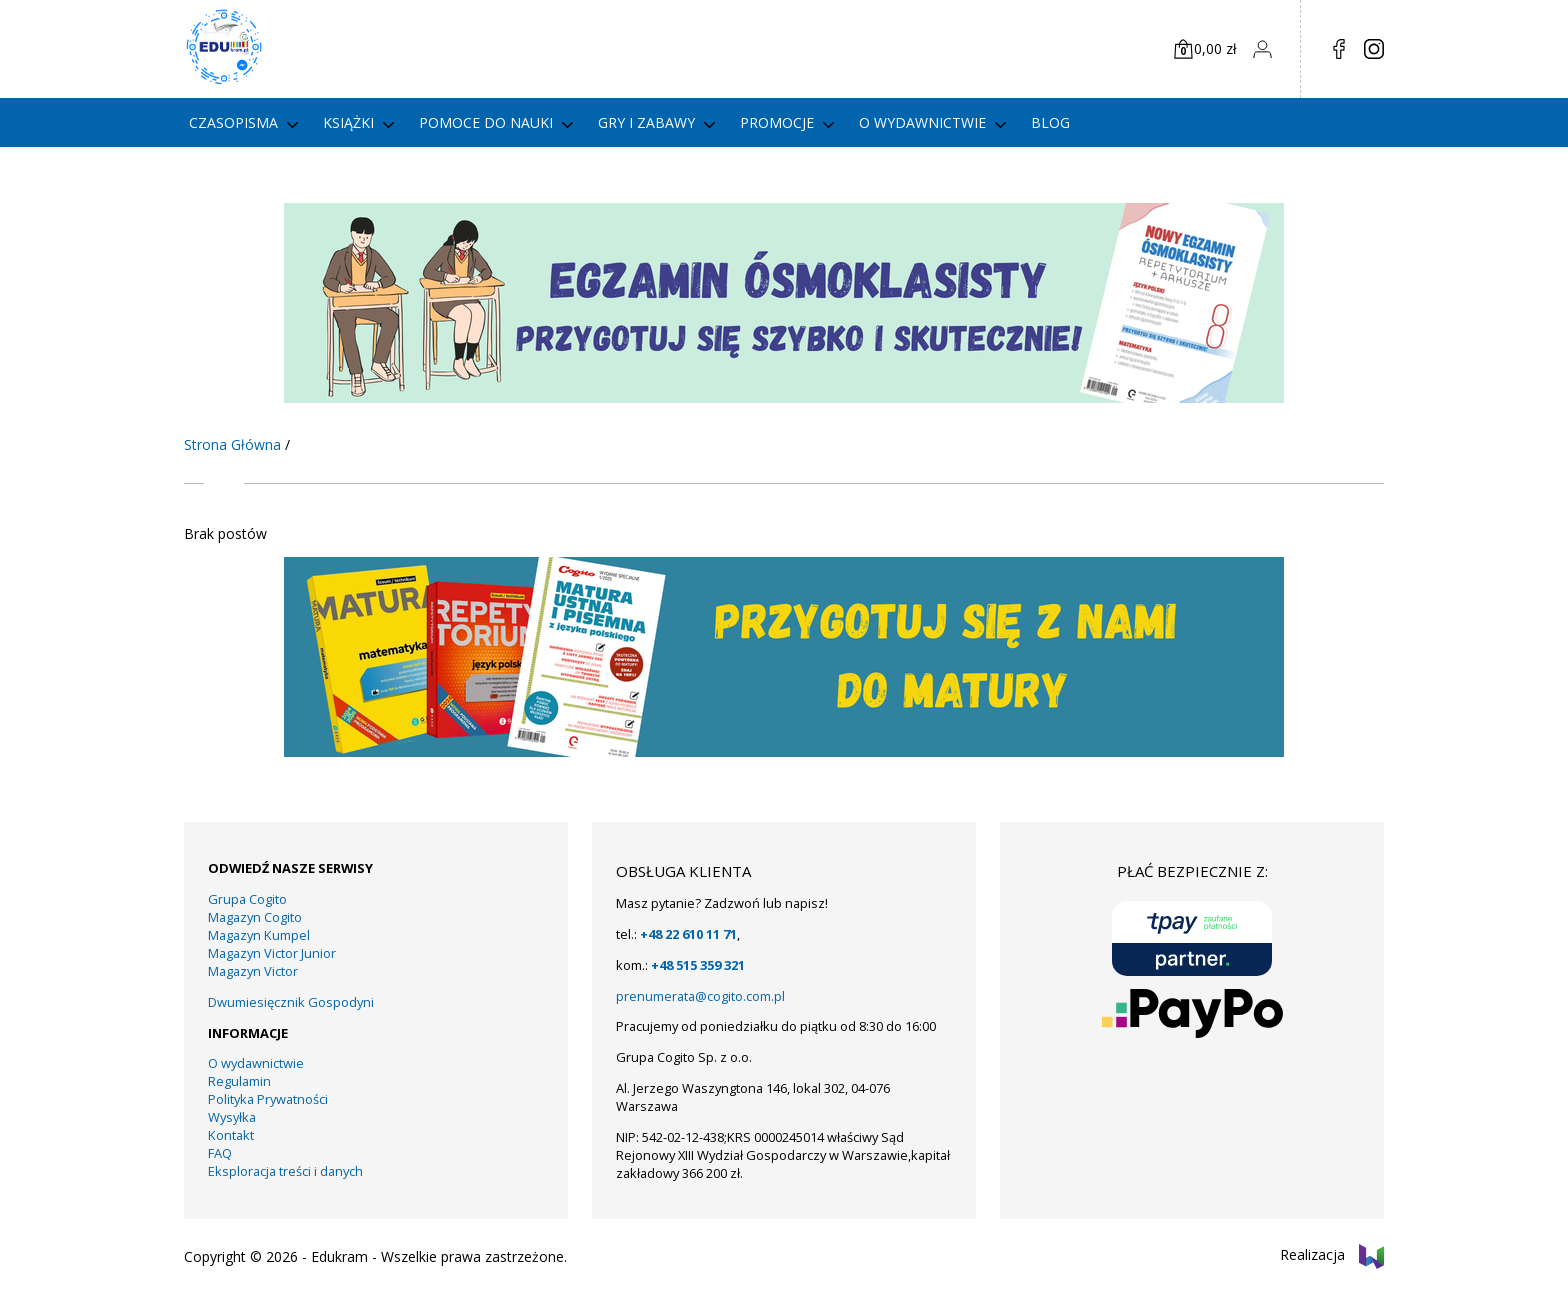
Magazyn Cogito (255, 917)
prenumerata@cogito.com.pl (700, 996)
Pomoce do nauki (486, 122)
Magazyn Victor (253, 971)
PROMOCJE (777, 122)
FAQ (220, 1153)
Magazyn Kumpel (259, 935)
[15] (784, 751)
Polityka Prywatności (268, 1099)
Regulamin (239, 1081)
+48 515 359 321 (698, 965)
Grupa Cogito (247, 899)
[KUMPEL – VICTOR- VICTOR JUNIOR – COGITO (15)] (784, 397)
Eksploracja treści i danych (285, 1171)
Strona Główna (232, 444)
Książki (348, 122)
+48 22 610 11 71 (688, 934)
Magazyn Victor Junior (272, 953)
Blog (1050, 122)
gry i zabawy (646, 122)
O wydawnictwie (922, 122)
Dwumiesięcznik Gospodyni (291, 1002)
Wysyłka (232, 1117)
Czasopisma (233, 122)
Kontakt (231, 1135)
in (1374, 49)
